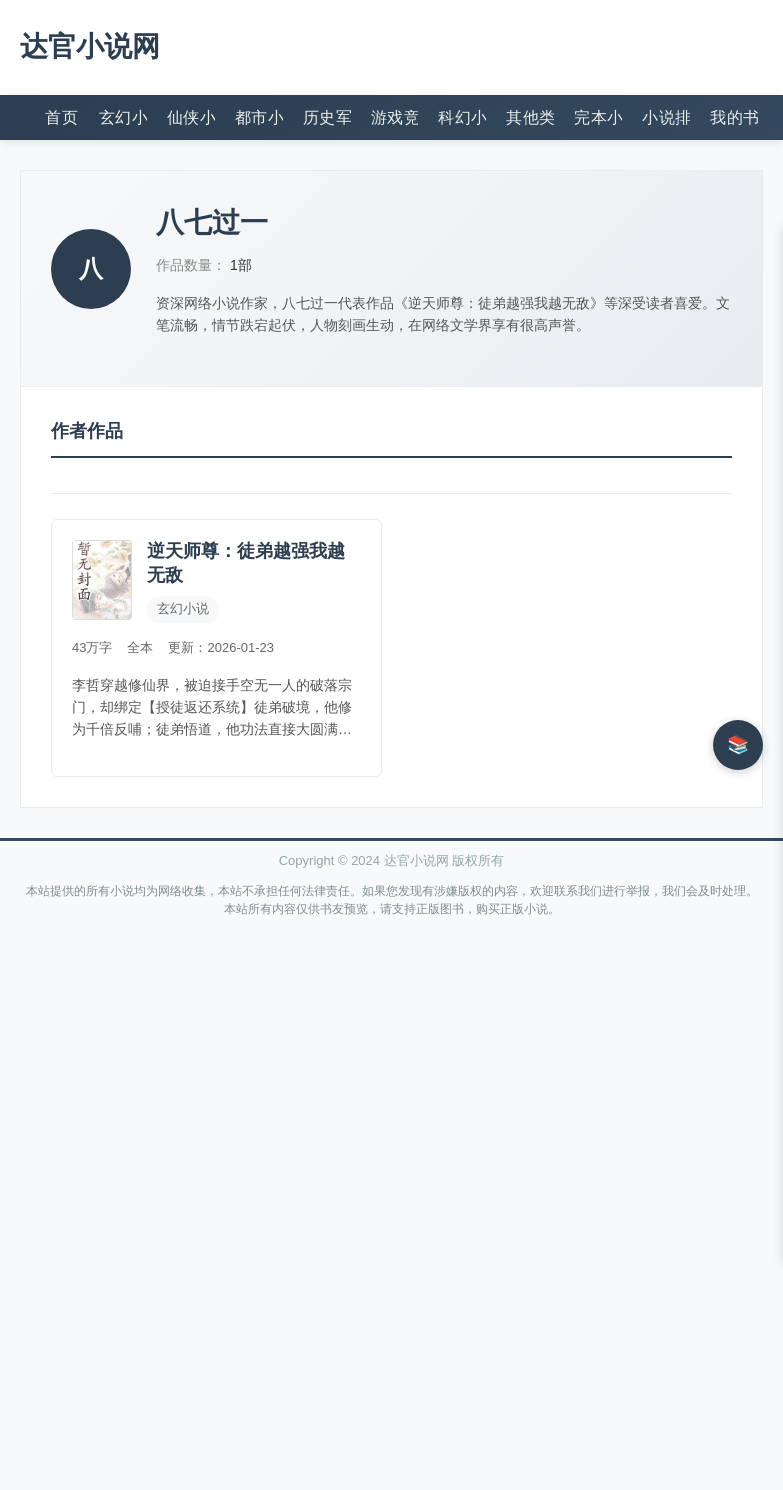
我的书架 (734, 117)
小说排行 (666, 117)
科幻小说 (462, 117)
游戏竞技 (395, 117)
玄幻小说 (123, 117)
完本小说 (598, 117)
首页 (61, 117)
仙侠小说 (191, 117)
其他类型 (530, 117)
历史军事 (327, 117)
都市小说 (259, 117)
